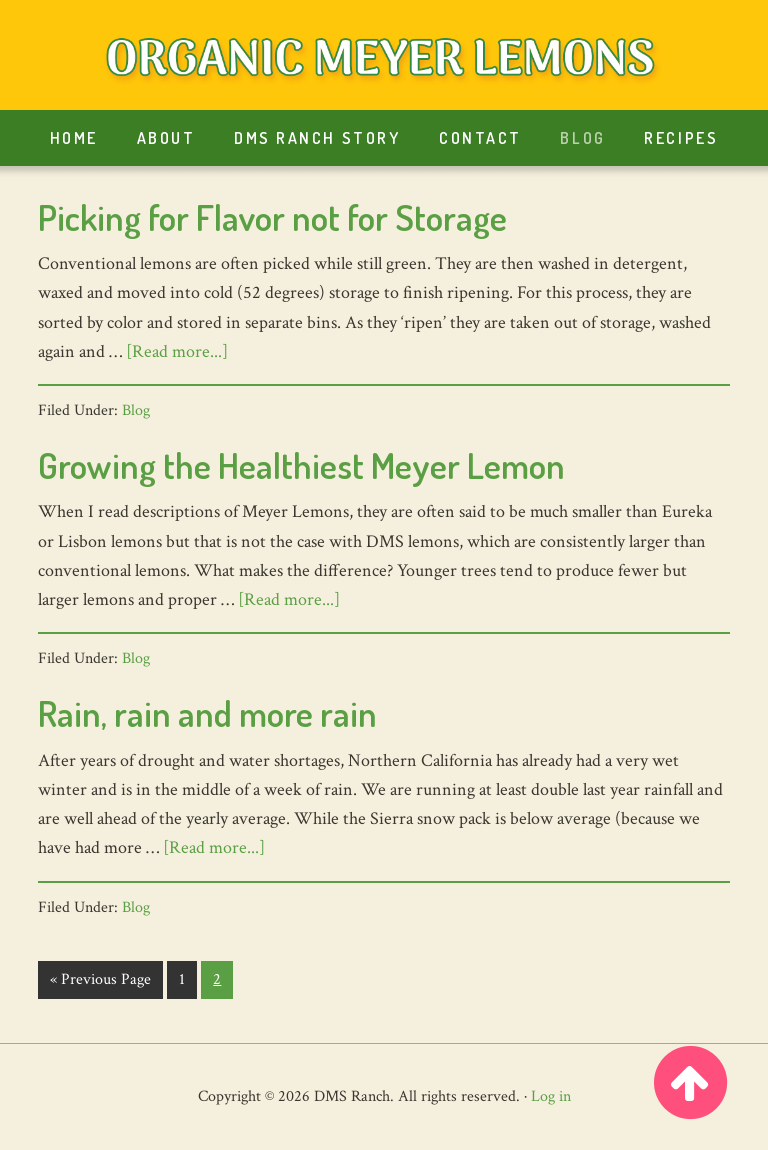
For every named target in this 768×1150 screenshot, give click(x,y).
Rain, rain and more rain (207, 713)
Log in (551, 1096)
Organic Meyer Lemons (383, 60)
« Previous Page (100, 983)
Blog (136, 410)
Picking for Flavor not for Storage (272, 217)
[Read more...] (177, 351)
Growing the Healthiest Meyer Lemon (301, 465)
